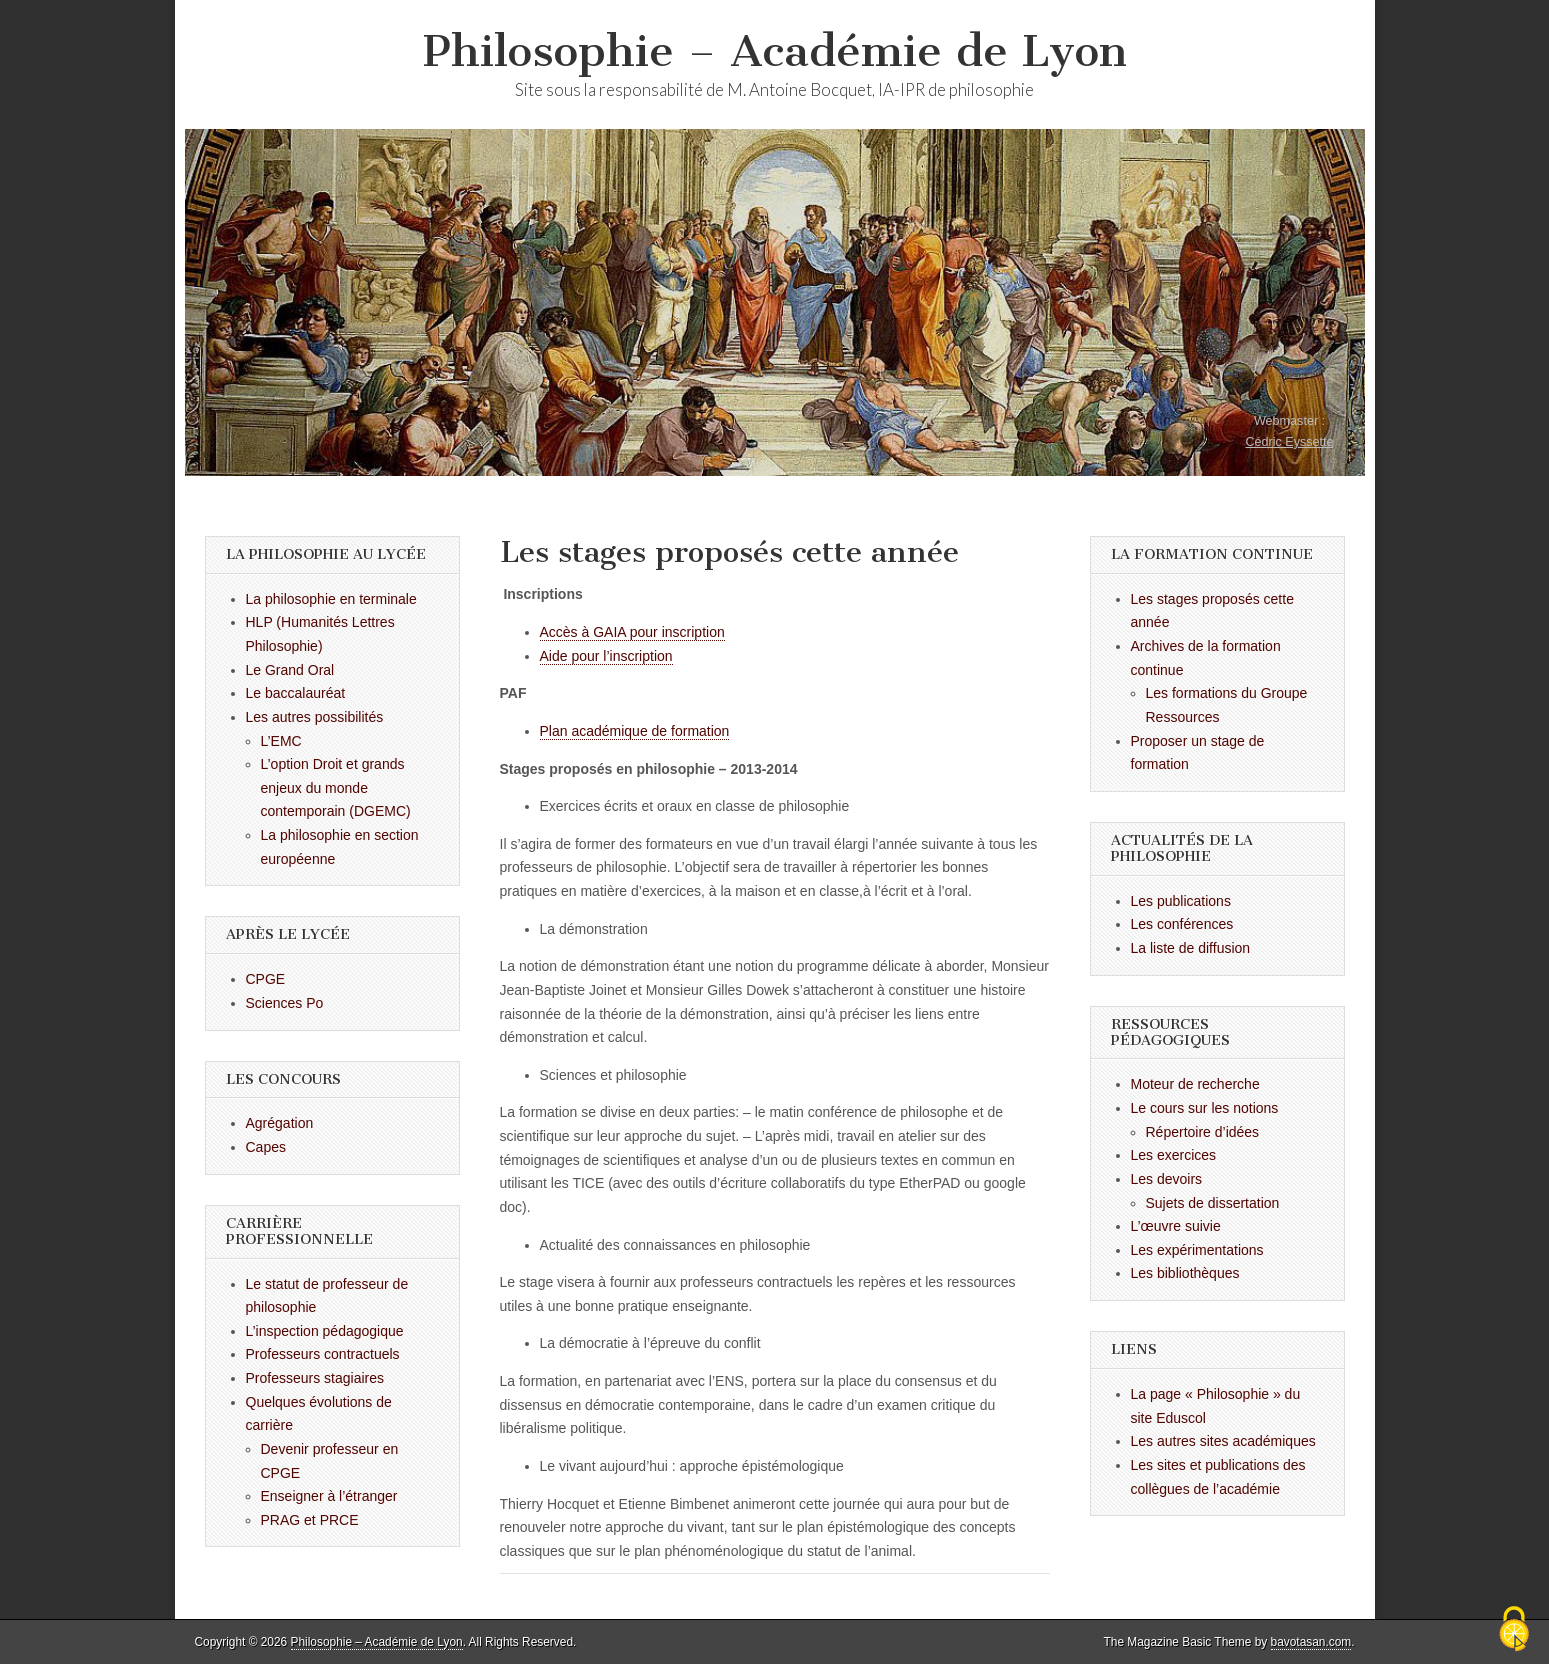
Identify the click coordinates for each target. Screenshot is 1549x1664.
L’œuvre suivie (1176, 1226)
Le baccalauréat (296, 693)
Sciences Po (285, 1003)
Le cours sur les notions (1205, 1108)
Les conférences (1182, 924)
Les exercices (1174, 1155)
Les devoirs (1167, 1179)
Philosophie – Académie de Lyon (775, 50)
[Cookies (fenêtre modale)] (1514, 1630)
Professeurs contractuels (323, 1354)
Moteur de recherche (1195, 1084)
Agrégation (280, 1123)
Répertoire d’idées (1203, 1132)
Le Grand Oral (290, 670)
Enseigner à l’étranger (329, 1496)
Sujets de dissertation (1213, 1203)
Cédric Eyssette (1289, 442)
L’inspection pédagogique (325, 1331)
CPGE (266, 979)
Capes (266, 1147)
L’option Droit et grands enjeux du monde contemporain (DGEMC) (336, 787)
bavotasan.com (1311, 1642)
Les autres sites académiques (1223, 1441)
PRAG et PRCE (310, 1520)
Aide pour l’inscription (606, 656)
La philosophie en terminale (331, 599)
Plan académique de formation (635, 731)
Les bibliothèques (1185, 1273)
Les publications (1181, 901)
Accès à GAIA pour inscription (632, 632)
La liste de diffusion (1191, 948)
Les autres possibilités (315, 717)
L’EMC (281, 741)
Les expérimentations (1197, 1250)
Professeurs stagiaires (315, 1378)
